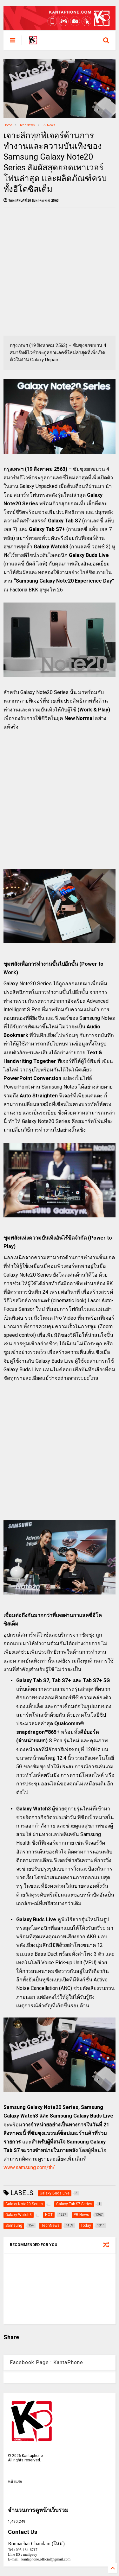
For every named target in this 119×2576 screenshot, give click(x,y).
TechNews (27, 125)
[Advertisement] (59, 271)
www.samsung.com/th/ (29, 2167)
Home (7, 125)
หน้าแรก (15, 2481)
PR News (49, 125)
